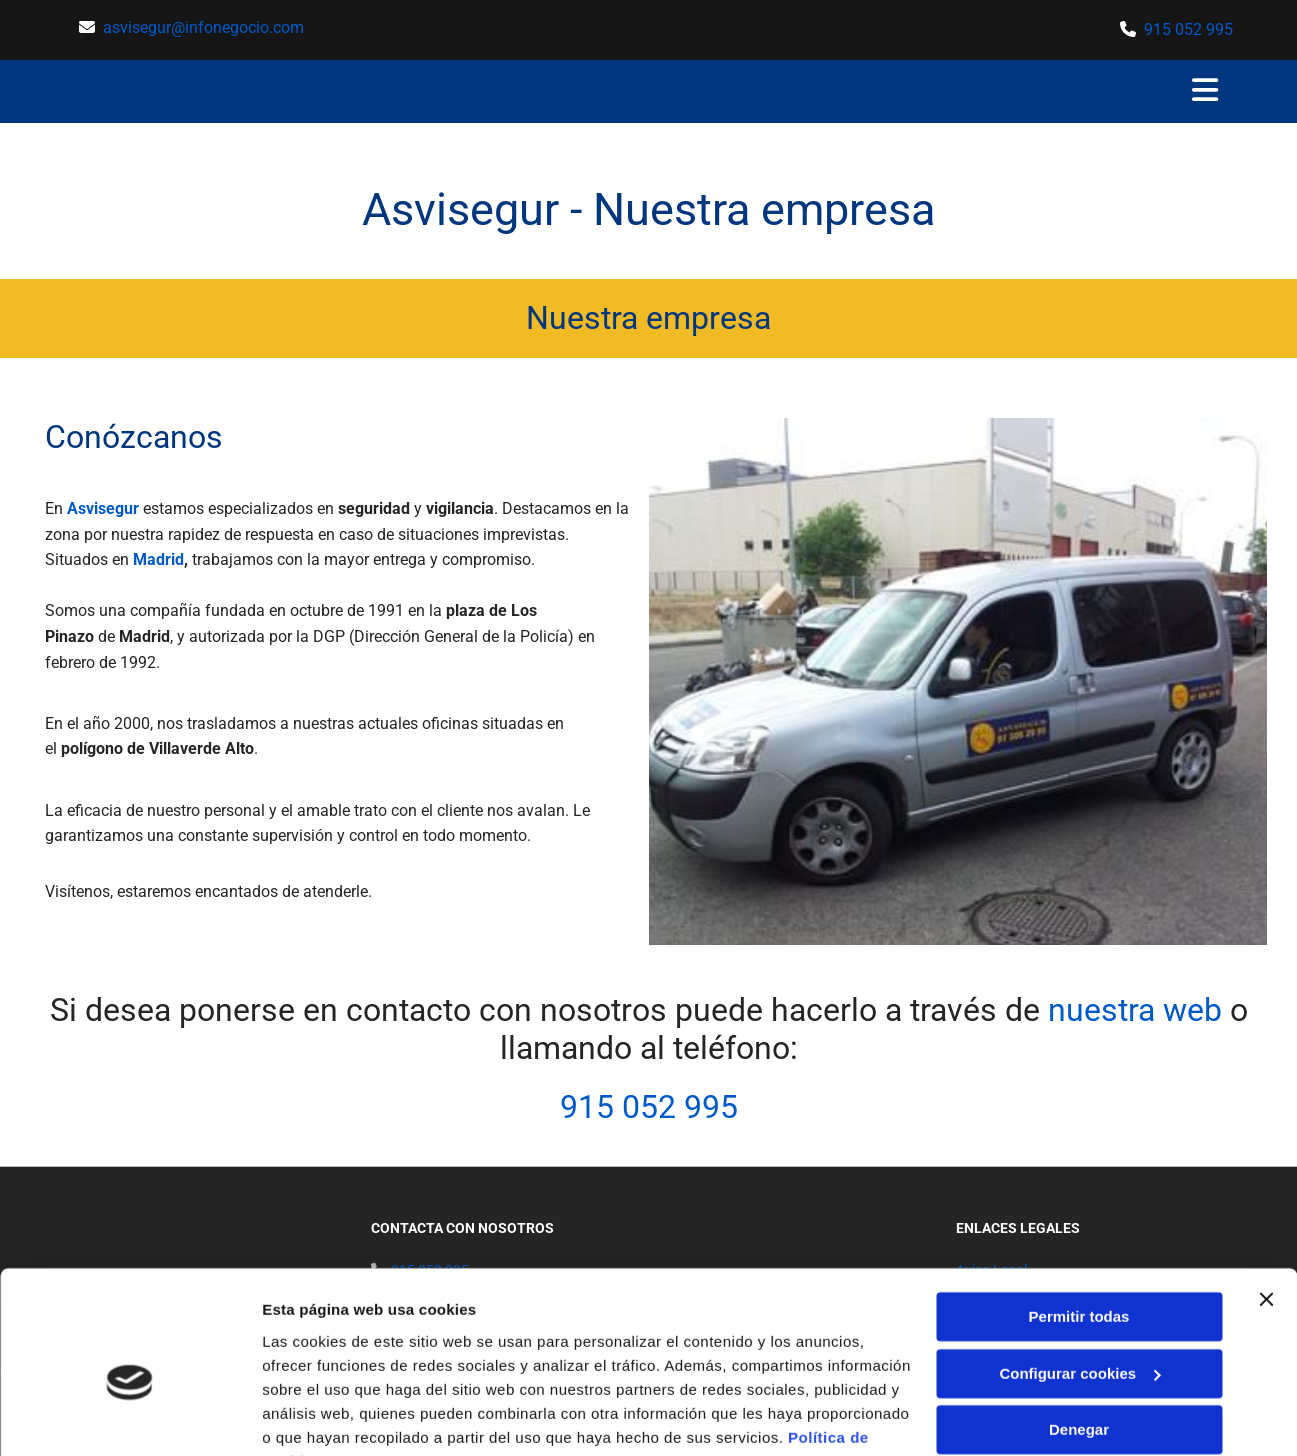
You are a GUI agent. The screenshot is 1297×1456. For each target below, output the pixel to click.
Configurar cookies (1079, 1273)
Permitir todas (1079, 1217)
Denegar (1079, 1330)
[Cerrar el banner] (1266, 1200)
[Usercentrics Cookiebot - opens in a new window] (129, 1417)
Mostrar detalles (320, 1416)
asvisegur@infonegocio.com (203, 27)
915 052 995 (1188, 29)
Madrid (158, 559)
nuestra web (1135, 1010)
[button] (1184, 92)
